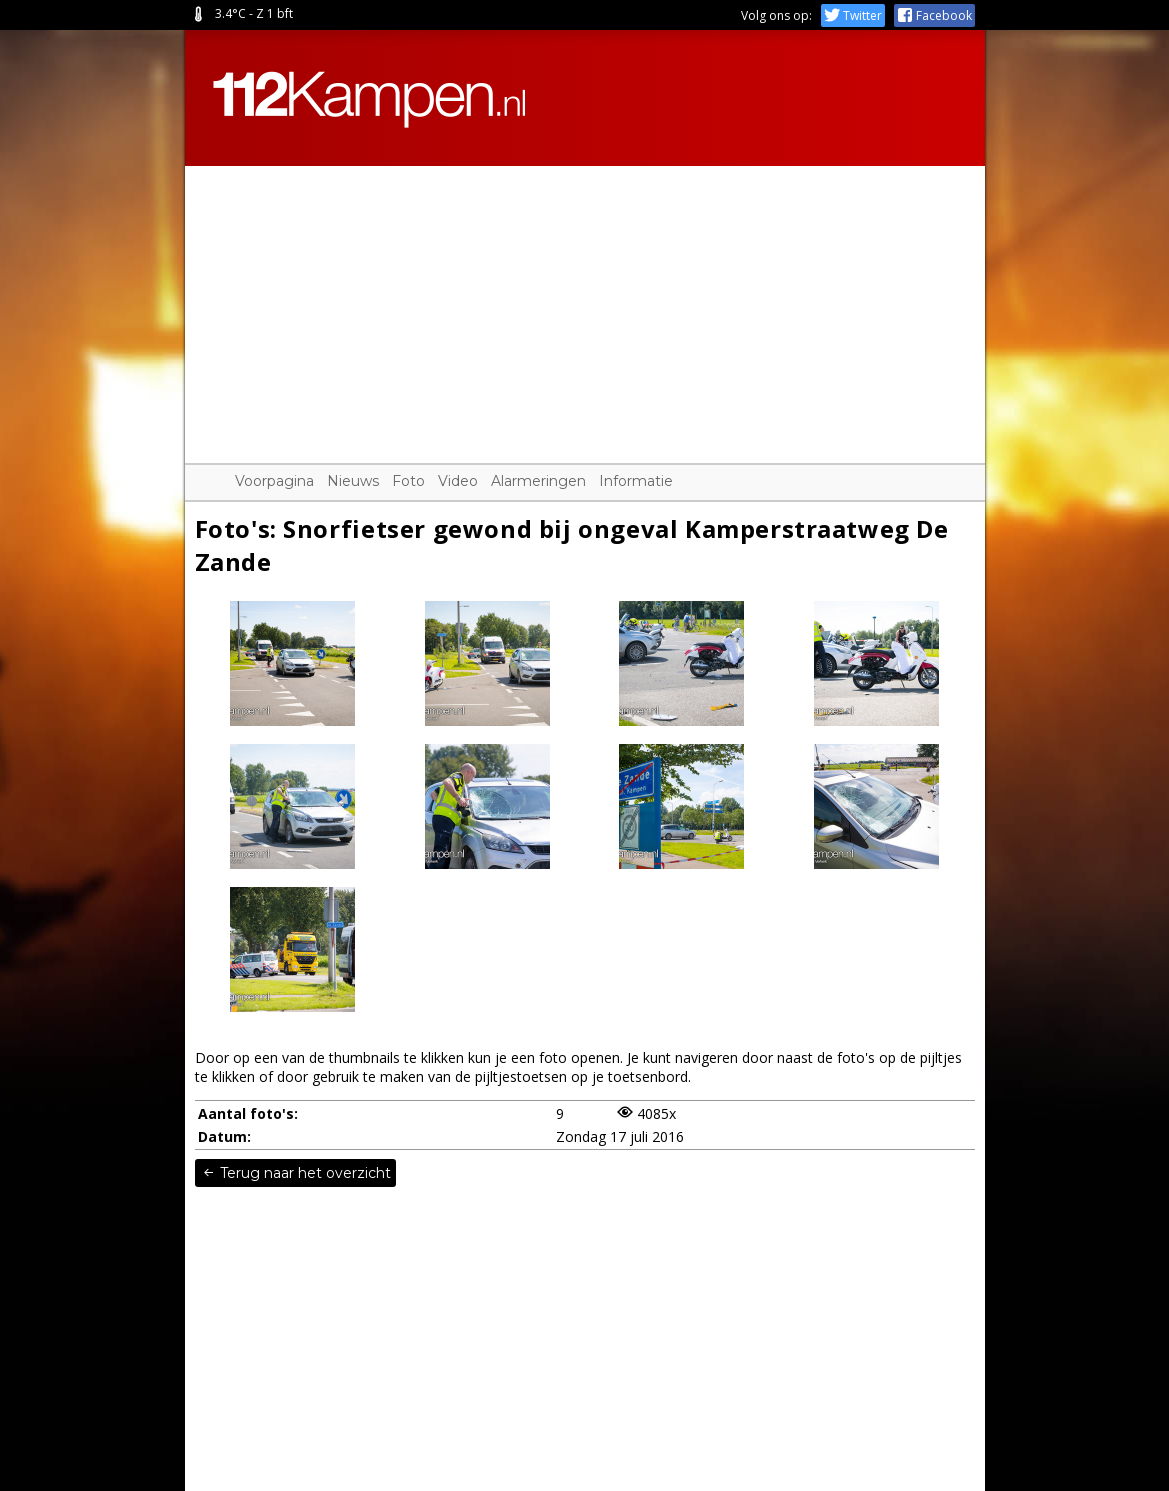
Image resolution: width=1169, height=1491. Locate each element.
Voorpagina (274, 481)
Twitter (853, 15)
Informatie (636, 481)
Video (458, 481)
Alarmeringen (538, 481)
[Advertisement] (585, 306)
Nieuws (353, 481)
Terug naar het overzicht (295, 1173)
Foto (408, 481)
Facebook (934, 15)
